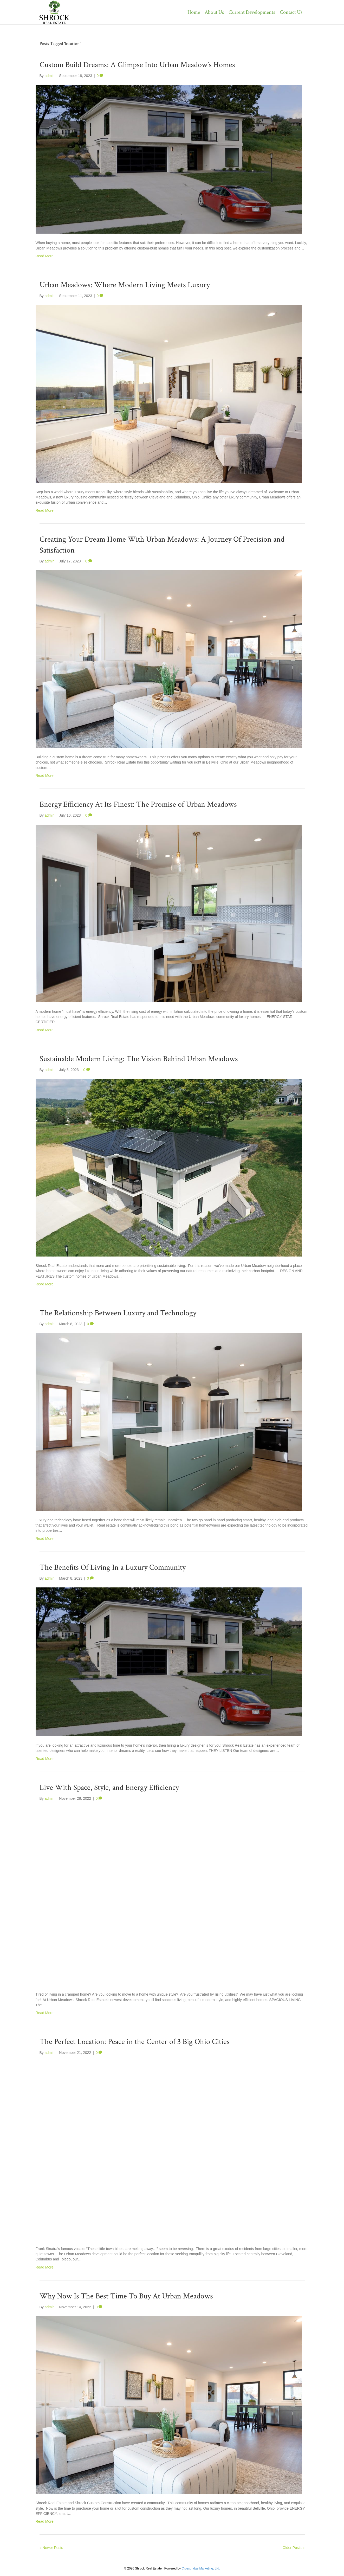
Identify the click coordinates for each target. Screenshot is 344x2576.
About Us (214, 12)
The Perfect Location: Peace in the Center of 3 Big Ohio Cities (135, 2042)
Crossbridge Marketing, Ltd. (201, 2568)
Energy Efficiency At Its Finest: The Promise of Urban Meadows (138, 804)
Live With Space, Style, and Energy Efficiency (109, 1788)
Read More (45, 256)
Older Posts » (294, 2548)
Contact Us (291, 12)
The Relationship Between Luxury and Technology (118, 1313)
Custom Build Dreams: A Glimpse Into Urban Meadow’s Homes (137, 65)
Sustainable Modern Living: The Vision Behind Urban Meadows (139, 1059)
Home (193, 12)
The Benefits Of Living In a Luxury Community (113, 1567)
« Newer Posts (51, 2548)
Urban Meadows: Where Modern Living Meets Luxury (125, 285)
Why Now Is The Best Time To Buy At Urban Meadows (126, 2296)
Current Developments (252, 12)
